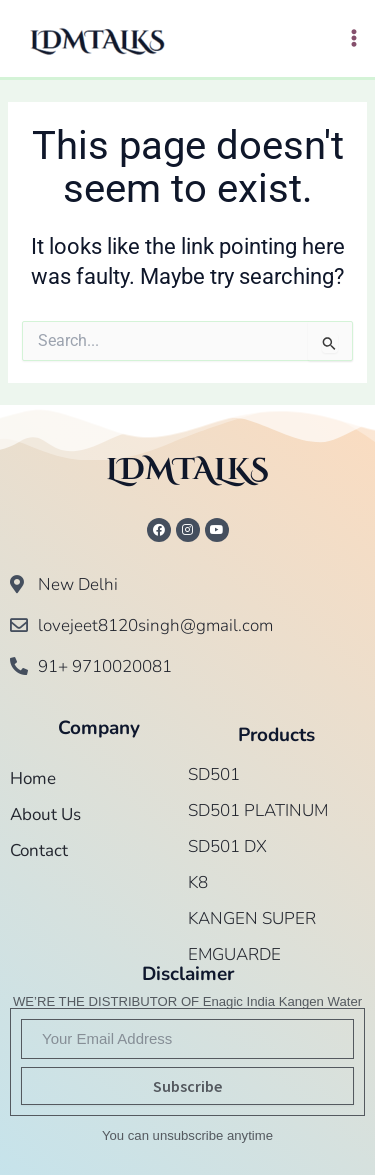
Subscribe (187, 1086)
